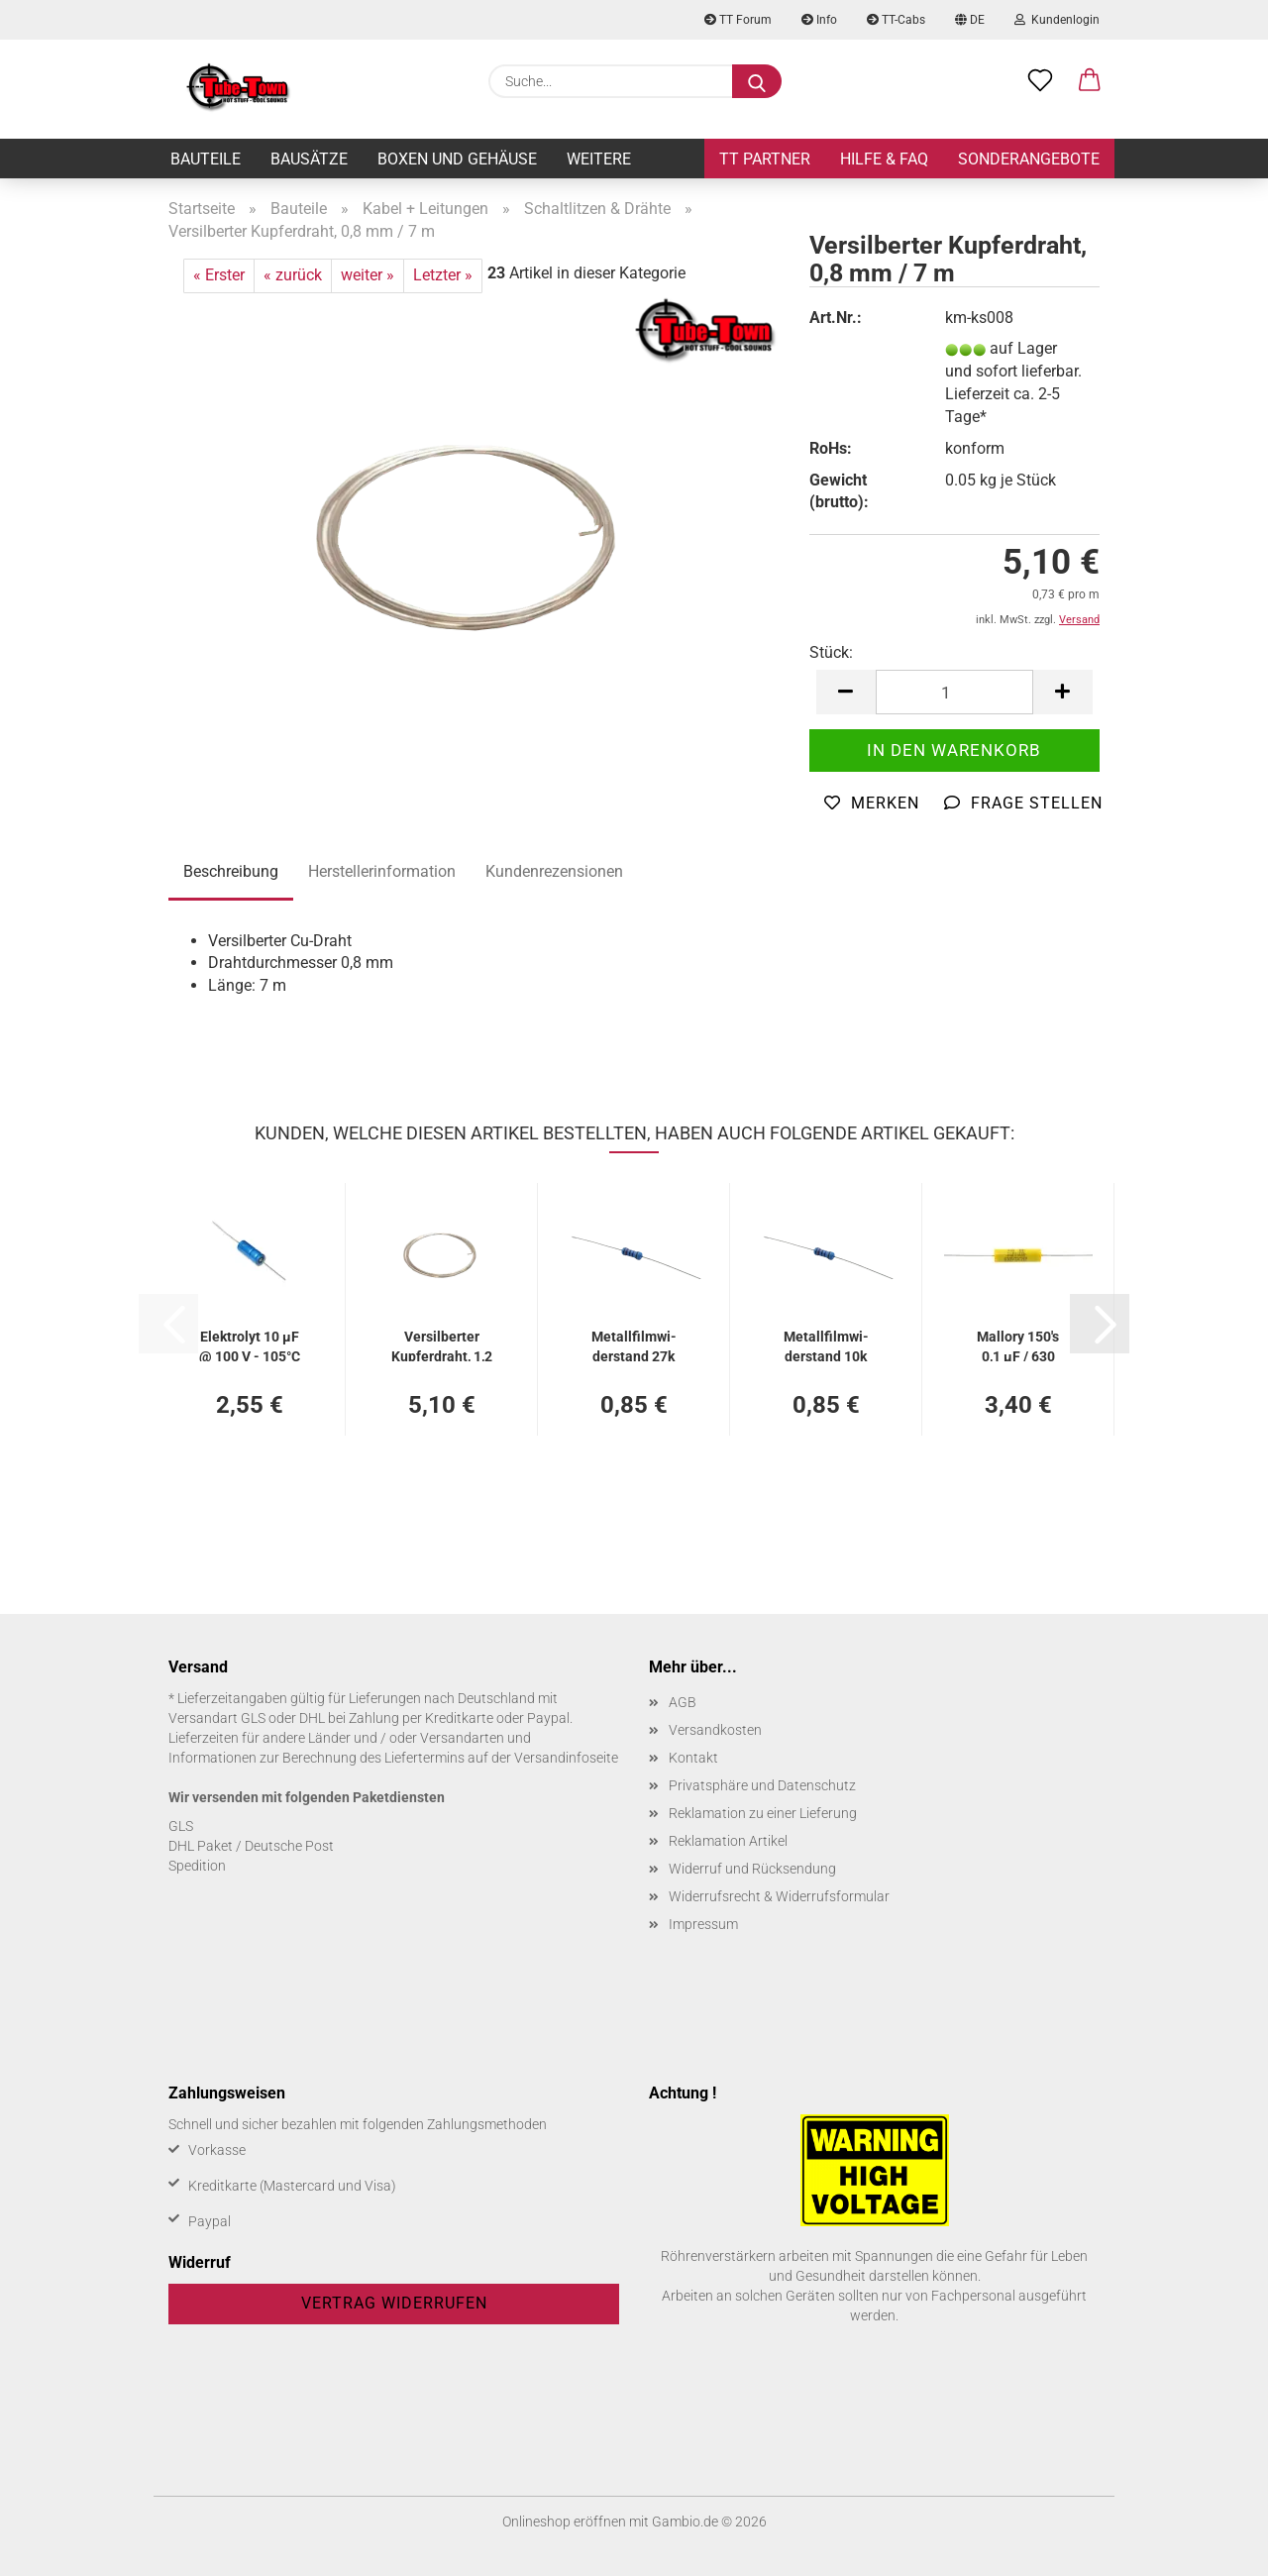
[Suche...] (757, 81)
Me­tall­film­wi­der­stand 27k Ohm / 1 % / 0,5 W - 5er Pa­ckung (633, 1345)
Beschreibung (230, 871)
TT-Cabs (896, 20)
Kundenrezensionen (554, 871)
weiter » (367, 275)
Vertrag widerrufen (394, 2303)
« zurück (293, 275)
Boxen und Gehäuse (457, 159)
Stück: (831, 652)
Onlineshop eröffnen (564, 2521)
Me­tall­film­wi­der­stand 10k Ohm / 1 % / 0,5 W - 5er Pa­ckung (826, 1345)
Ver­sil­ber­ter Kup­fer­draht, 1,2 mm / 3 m (441, 1345)
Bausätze (309, 159)
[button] (1089, 81)
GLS (180, 1826)
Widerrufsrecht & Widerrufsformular (779, 1896)
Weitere (599, 159)
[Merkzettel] (1040, 81)
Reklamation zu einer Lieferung (763, 1813)
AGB (682, 1702)
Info (819, 20)
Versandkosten (715, 1730)
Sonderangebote (1029, 159)
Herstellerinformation (382, 871)
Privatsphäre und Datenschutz (762, 1785)
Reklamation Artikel (728, 1841)
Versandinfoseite (566, 1758)
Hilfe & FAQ (884, 159)
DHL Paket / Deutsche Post (251, 1846)
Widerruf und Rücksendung (752, 1869)
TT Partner (764, 159)
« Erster (219, 275)
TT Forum (738, 20)
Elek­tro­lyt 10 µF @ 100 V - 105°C (249, 1345)
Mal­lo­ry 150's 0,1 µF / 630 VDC (1018, 1345)
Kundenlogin (1057, 20)
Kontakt (693, 1758)
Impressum (703, 1924)
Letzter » (443, 275)
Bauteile (205, 159)
